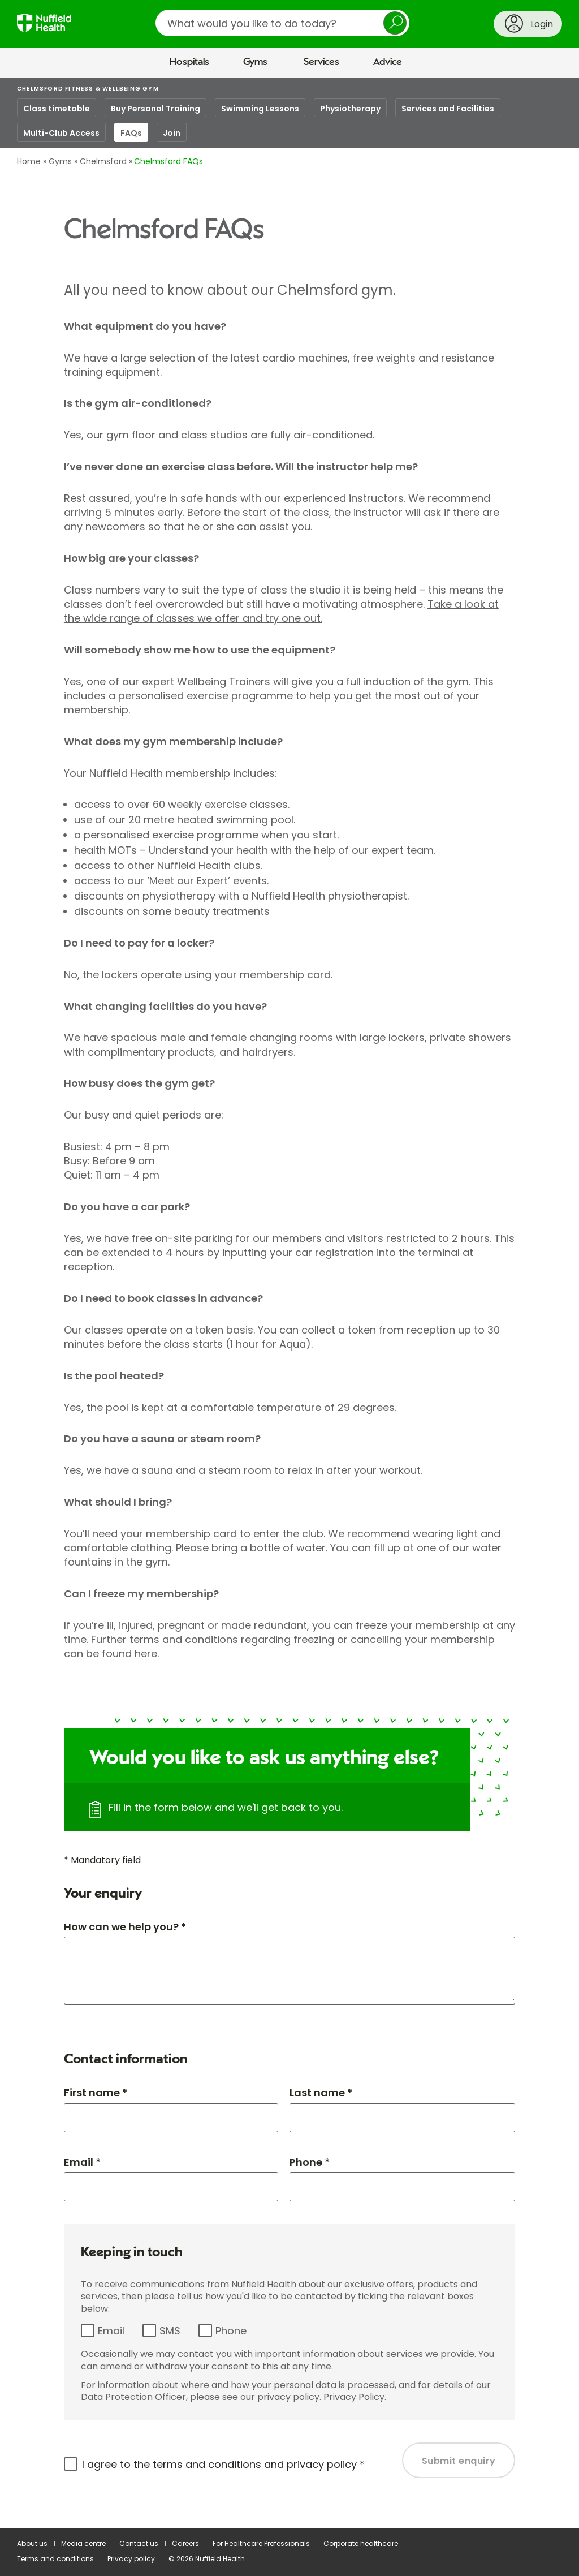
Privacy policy (131, 2559)
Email (111, 2331)
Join (171, 133)
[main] (289, 1303)
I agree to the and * (223, 2464)
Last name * (321, 2092)
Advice (387, 62)
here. (147, 1653)
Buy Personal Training (155, 108)
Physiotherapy (350, 108)
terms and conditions (207, 2464)
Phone (231, 2331)
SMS (169, 2331)
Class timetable (56, 108)
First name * (95, 2092)
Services (321, 62)
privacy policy (322, 2464)
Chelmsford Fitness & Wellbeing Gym (88, 88)
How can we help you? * (125, 1927)
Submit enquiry (459, 2460)
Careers (185, 2543)
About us (32, 2543)
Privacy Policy (353, 2396)
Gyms (255, 62)
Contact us (138, 2543)
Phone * (310, 2162)
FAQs (131, 133)
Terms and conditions (55, 2559)
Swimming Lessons (260, 108)
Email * (82, 2162)
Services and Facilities (447, 108)
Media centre (83, 2543)
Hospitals (189, 62)
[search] (282, 23)
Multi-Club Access (61, 133)
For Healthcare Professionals (261, 2543)
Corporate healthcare (360, 2543)
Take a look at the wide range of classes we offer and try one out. (281, 611)
